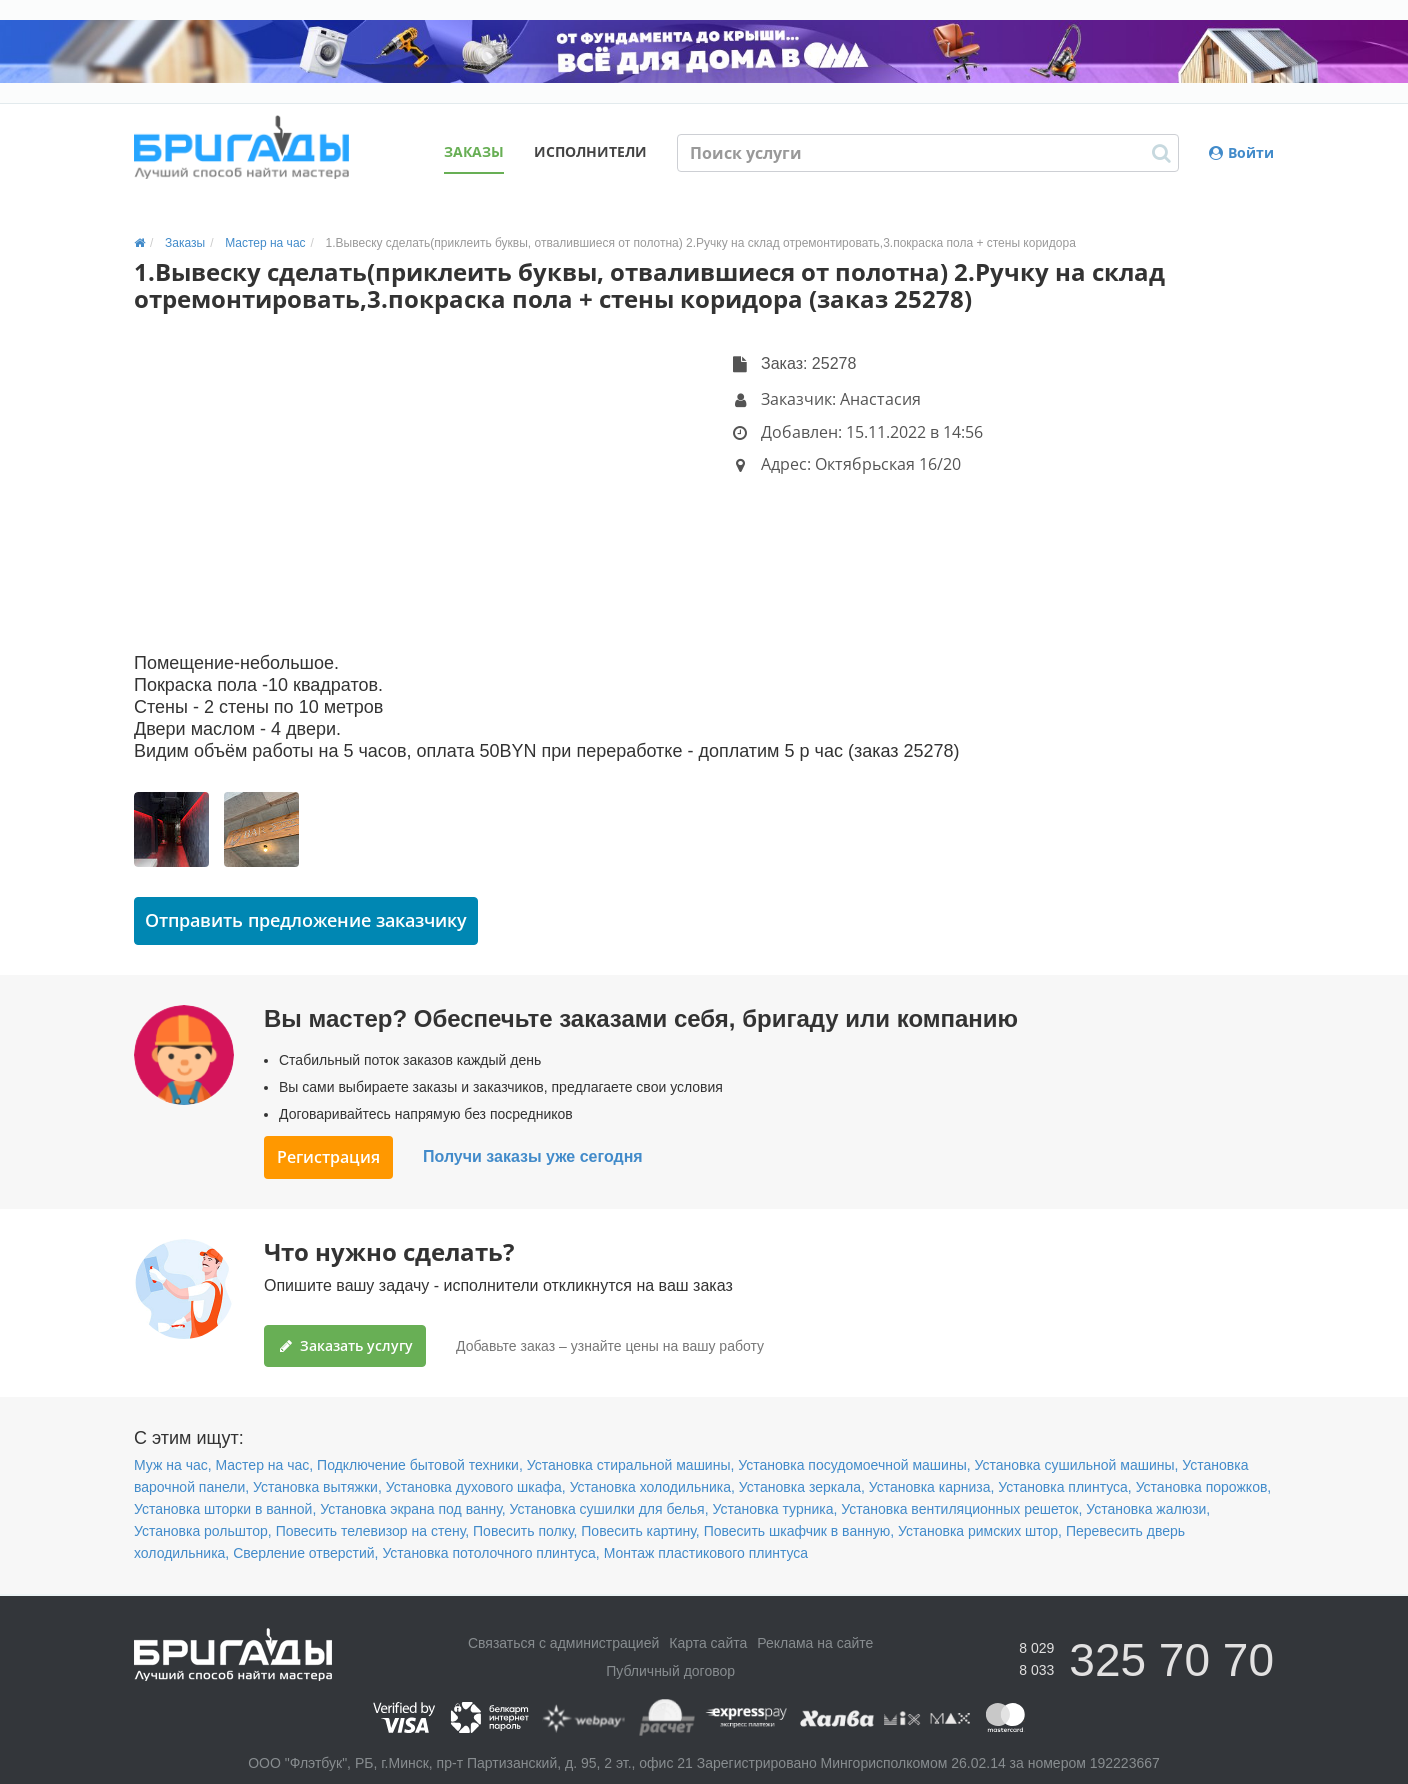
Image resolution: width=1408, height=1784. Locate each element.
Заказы (474, 151)
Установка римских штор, (980, 1531)
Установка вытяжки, (317, 1487)
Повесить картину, (640, 1531)
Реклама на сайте (815, 1643)
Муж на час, (173, 1465)
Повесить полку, (525, 1531)
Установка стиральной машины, (631, 1465)
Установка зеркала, (802, 1487)
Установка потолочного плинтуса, (490, 1553)
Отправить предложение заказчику (306, 920)
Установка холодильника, (652, 1487)
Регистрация (328, 1157)
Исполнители (590, 151)
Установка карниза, (932, 1487)
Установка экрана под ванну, (412, 1509)
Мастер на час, (265, 1465)
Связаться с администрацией (563, 1643)
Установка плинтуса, (1064, 1487)
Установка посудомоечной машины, (854, 1465)
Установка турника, (774, 1509)
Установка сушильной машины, (1076, 1465)
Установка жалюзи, (1148, 1509)
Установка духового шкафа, (476, 1487)
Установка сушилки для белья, (609, 1509)
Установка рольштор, (203, 1531)
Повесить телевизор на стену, (373, 1531)
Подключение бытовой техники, (420, 1465)
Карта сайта (708, 1643)
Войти (1241, 152)
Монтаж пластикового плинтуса (706, 1553)
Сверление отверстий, (305, 1553)
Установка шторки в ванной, (225, 1509)
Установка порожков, (1204, 1487)
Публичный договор (670, 1671)
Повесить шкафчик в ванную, (799, 1531)
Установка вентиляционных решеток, (961, 1509)
